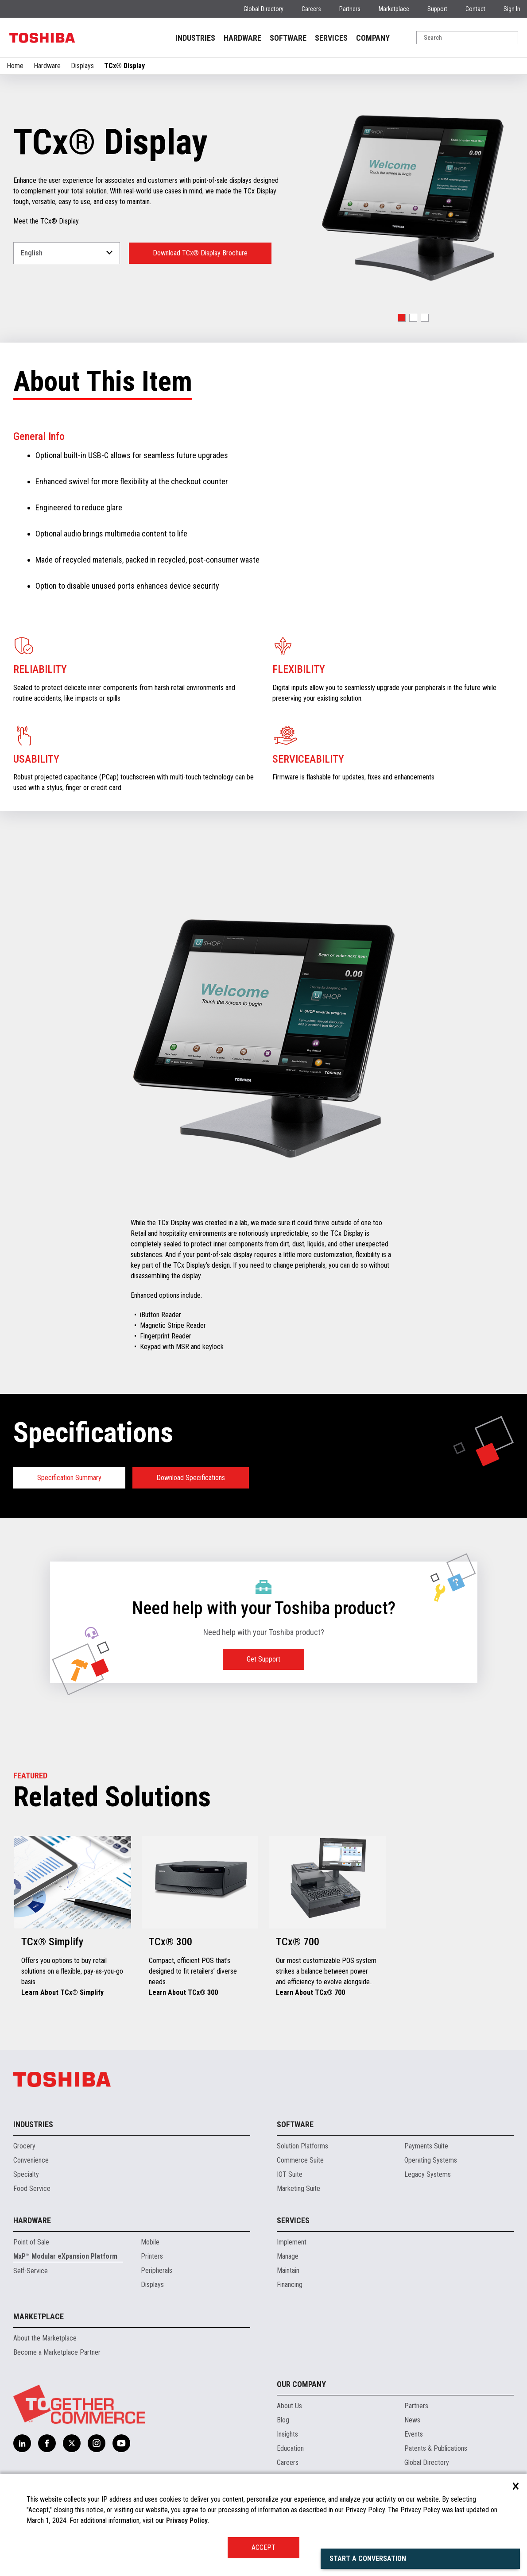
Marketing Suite (298, 2188)
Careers (311, 8)
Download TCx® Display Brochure (200, 253)
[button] (402, 318)
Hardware (47, 66)
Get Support (263, 1659)
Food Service (31, 2188)
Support (437, 8)
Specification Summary (69, 1477)
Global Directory (263, 8)
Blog (283, 2420)
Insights (287, 2434)
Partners (349, 8)
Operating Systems (430, 2160)
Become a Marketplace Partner (57, 2352)
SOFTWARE (288, 37)
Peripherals (156, 2270)
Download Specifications (190, 1477)
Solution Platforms (302, 2146)
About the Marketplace (45, 2338)
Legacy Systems (427, 2174)
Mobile (150, 2242)
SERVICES (331, 37)
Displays (82, 66)
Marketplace (394, 8)
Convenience (31, 2160)
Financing (289, 2284)
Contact (475, 8)
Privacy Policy (187, 2520)
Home (15, 66)
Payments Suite (426, 2146)
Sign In (512, 8)
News (412, 2420)
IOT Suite (289, 2174)
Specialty (26, 2174)
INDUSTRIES (195, 37)
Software (295, 2124)
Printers (152, 2256)
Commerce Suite (300, 2160)
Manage (287, 2256)
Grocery (24, 2146)
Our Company (301, 2384)
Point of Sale (31, 2242)
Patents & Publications (435, 2448)
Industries (33, 2124)
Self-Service (30, 2271)
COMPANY (373, 37)
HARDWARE (242, 37)
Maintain (288, 2270)
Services (293, 2220)
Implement (291, 2242)
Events (413, 2434)
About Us (289, 2406)
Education (290, 2448)
